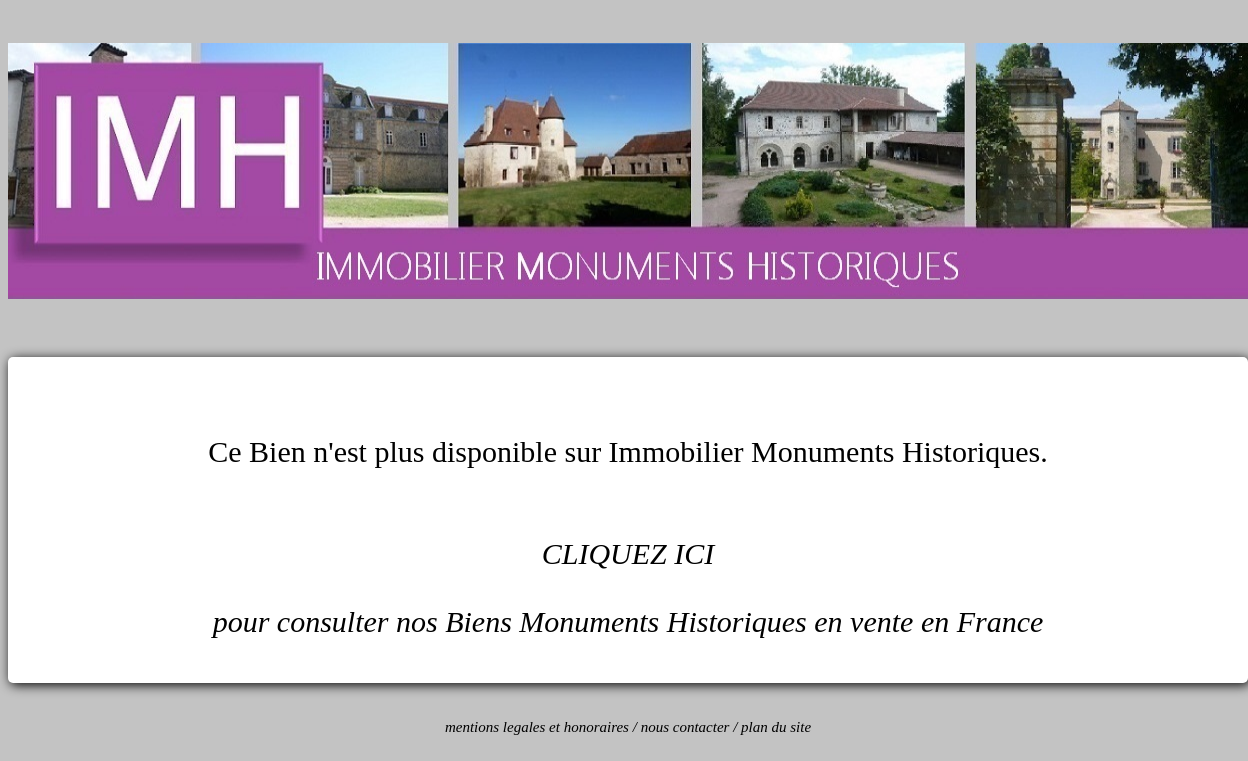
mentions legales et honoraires (537, 727)
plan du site (776, 727)
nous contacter (685, 727)
